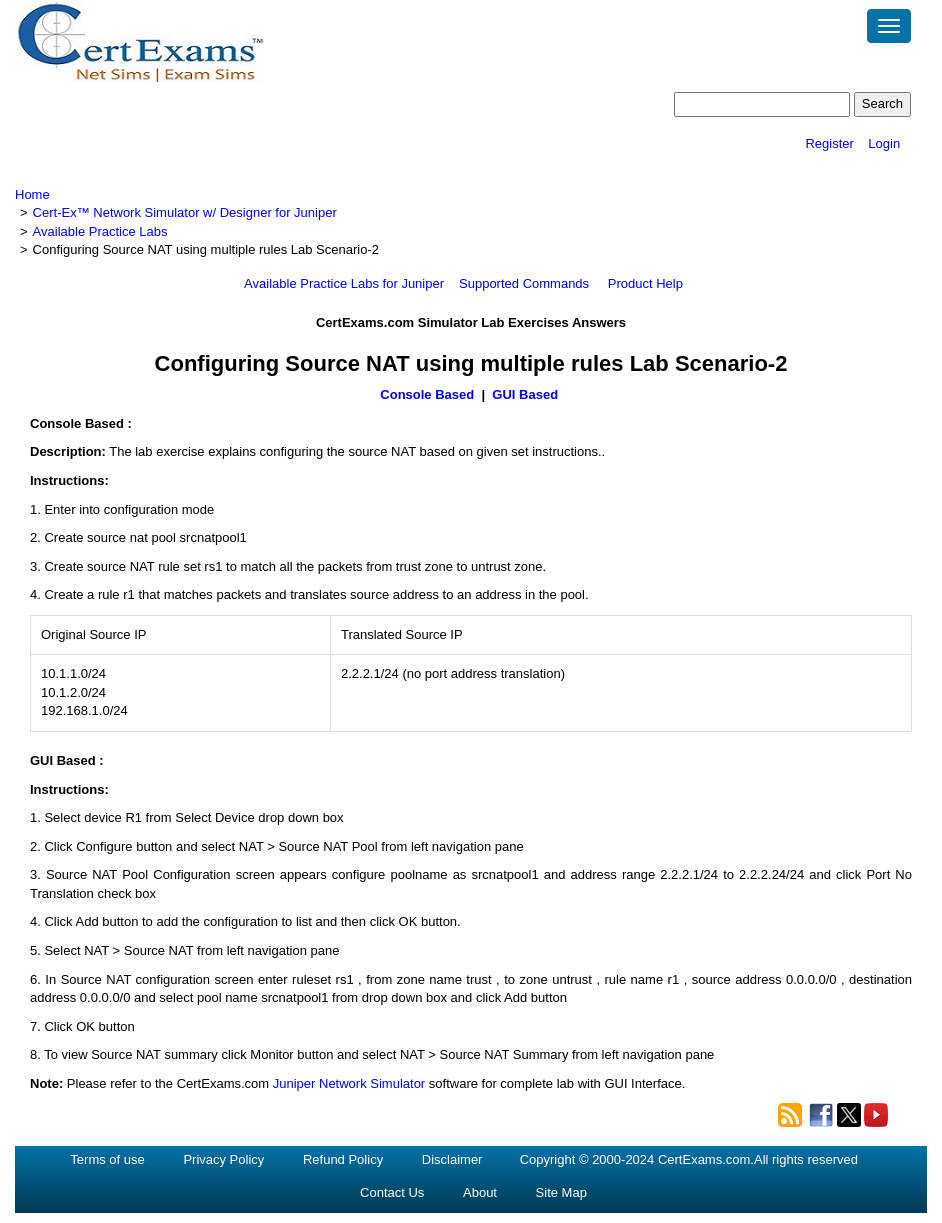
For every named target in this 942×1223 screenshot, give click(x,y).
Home (32, 194)
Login (884, 143)
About (480, 1192)
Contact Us (392, 1192)
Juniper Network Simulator (349, 1083)
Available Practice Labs (100, 231)
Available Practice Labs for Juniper (344, 283)
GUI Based (526, 394)
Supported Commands (524, 283)
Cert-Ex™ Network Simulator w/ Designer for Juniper (185, 212)
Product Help (645, 283)
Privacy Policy (223, 1159)
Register (829, 143)
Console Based (427, 394)
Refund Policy (343, 1159)
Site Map (561, 1192)
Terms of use (107, 1159)
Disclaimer (452, 1159)
